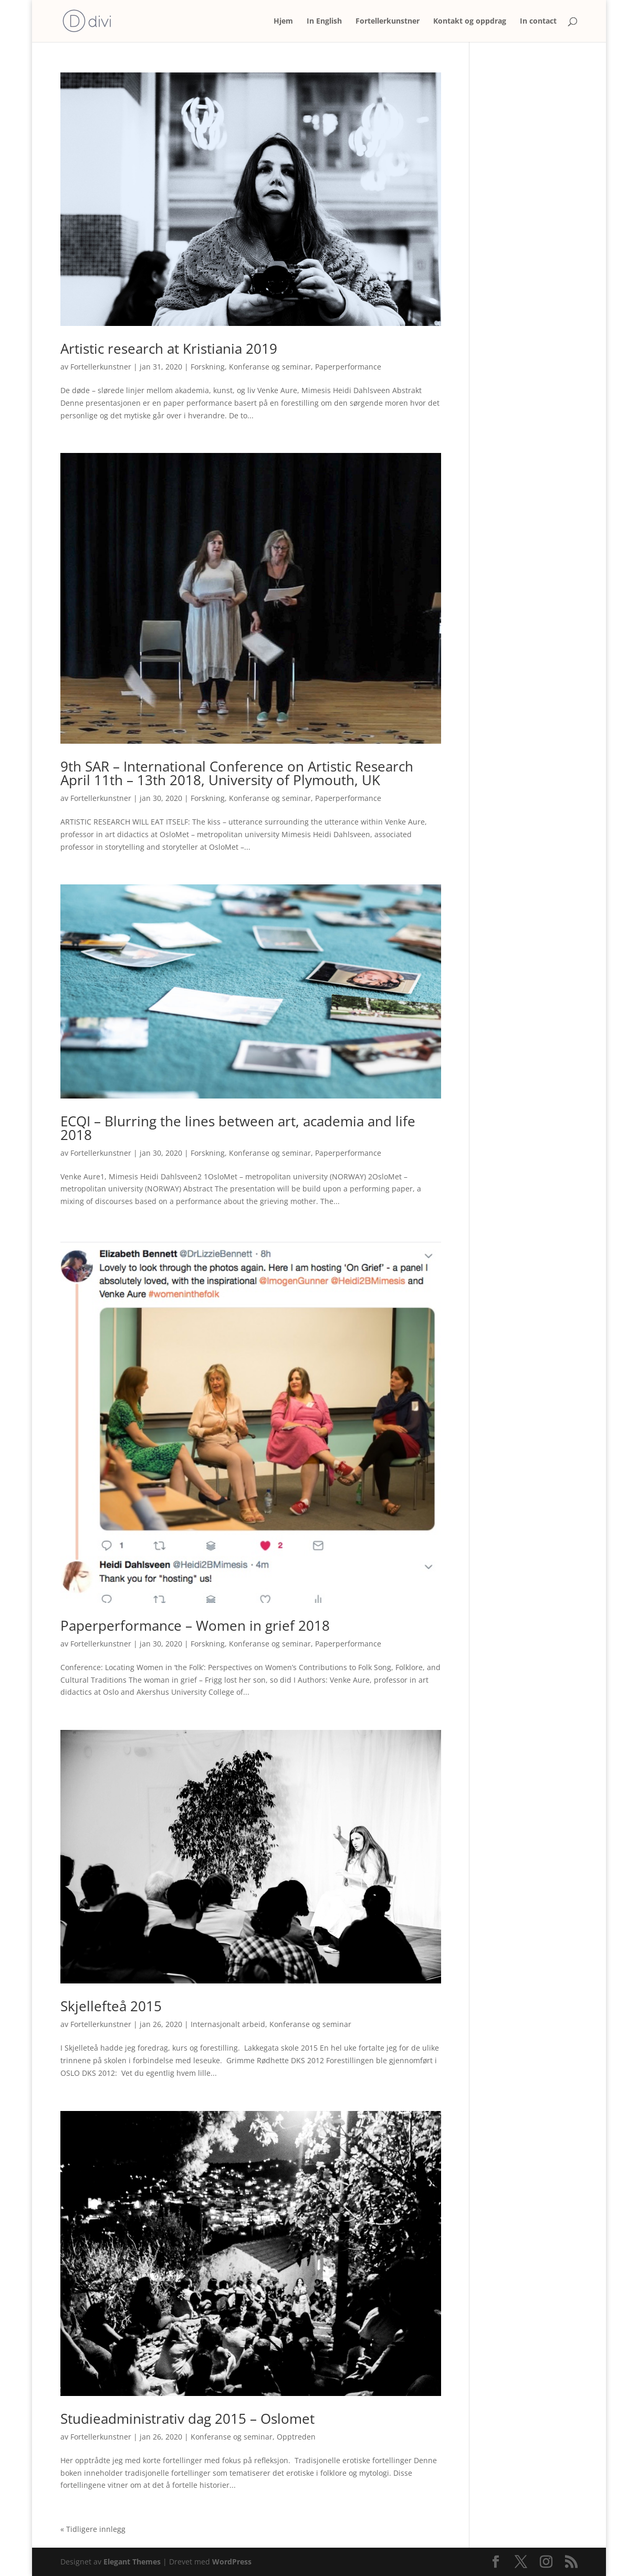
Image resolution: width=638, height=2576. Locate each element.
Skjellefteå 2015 (111, 2006)
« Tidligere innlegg (92, 2529)
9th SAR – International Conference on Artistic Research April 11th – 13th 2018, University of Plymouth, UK (238, 773)
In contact (538, 21)
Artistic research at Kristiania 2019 (168, 348)
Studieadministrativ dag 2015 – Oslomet (187, 2418)
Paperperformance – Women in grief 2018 (195, 1625)
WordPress (232, 2562)
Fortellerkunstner (387, 21)
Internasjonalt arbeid (228, 2024)
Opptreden (296, 2437)
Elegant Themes (132, 2562)
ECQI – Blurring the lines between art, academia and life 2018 (237, 1128)
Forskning (208, 367)
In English (324, 21)
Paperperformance (348, 367)
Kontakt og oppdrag (469, 21)
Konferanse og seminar (270, 367)
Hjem (283, 21)
